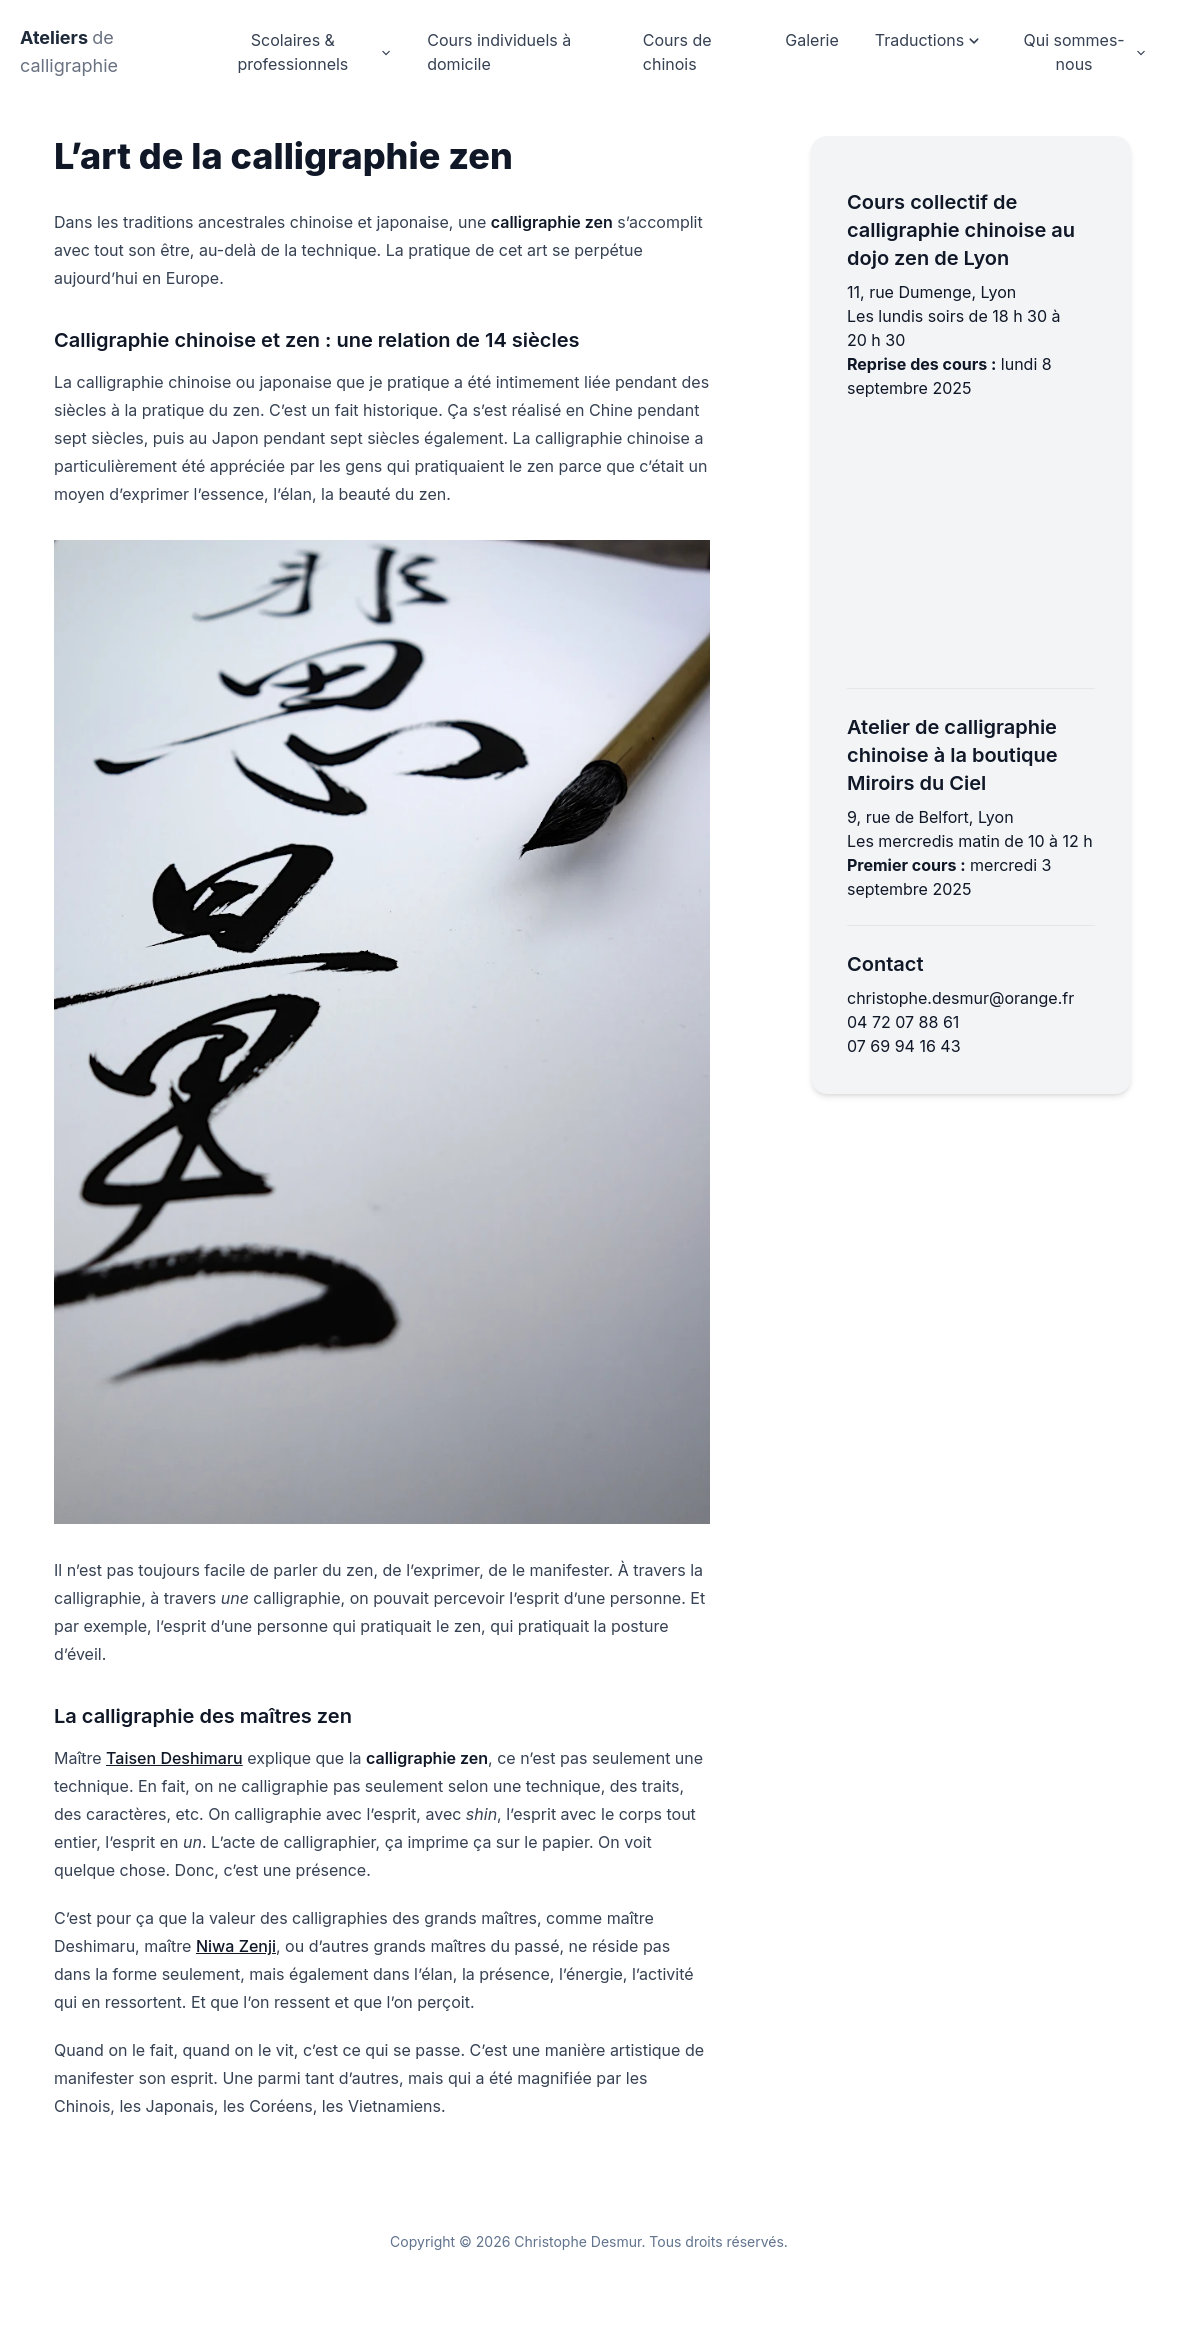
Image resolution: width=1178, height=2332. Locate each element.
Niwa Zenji (236, 1946)
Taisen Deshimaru (174, 1758)
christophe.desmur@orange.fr (960, 998)
